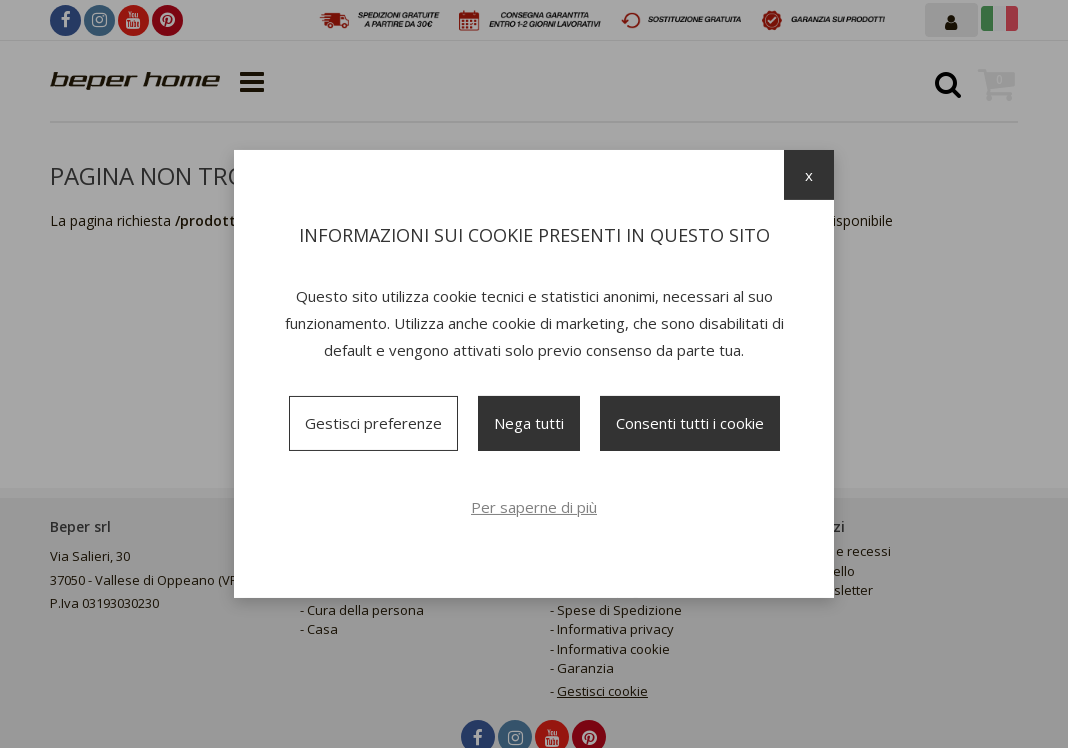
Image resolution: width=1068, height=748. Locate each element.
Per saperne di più (534, 507)
